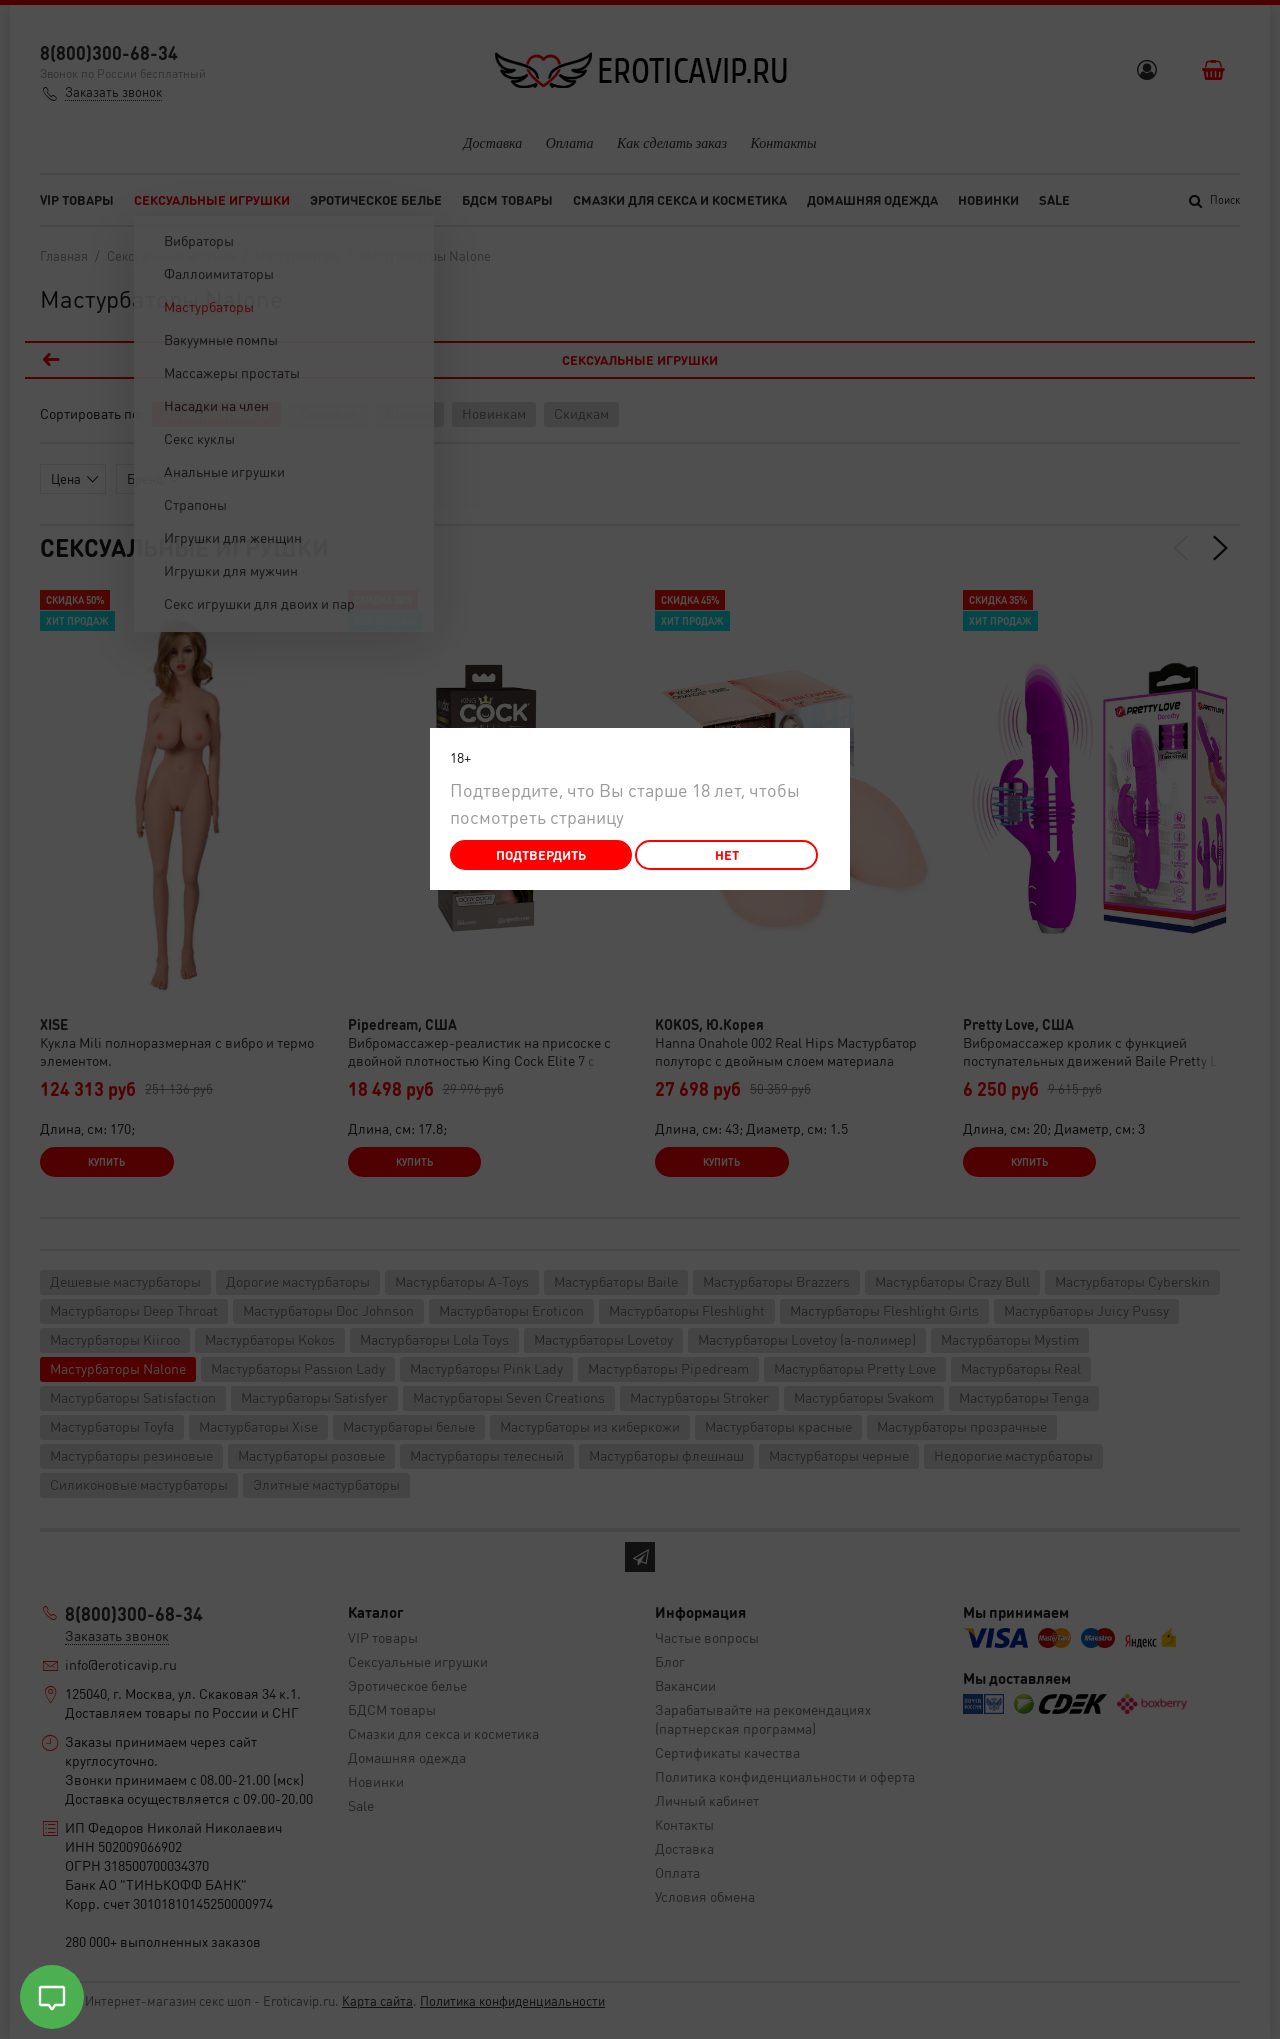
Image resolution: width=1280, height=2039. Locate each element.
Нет (727, 854)
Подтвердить (541, 854)
